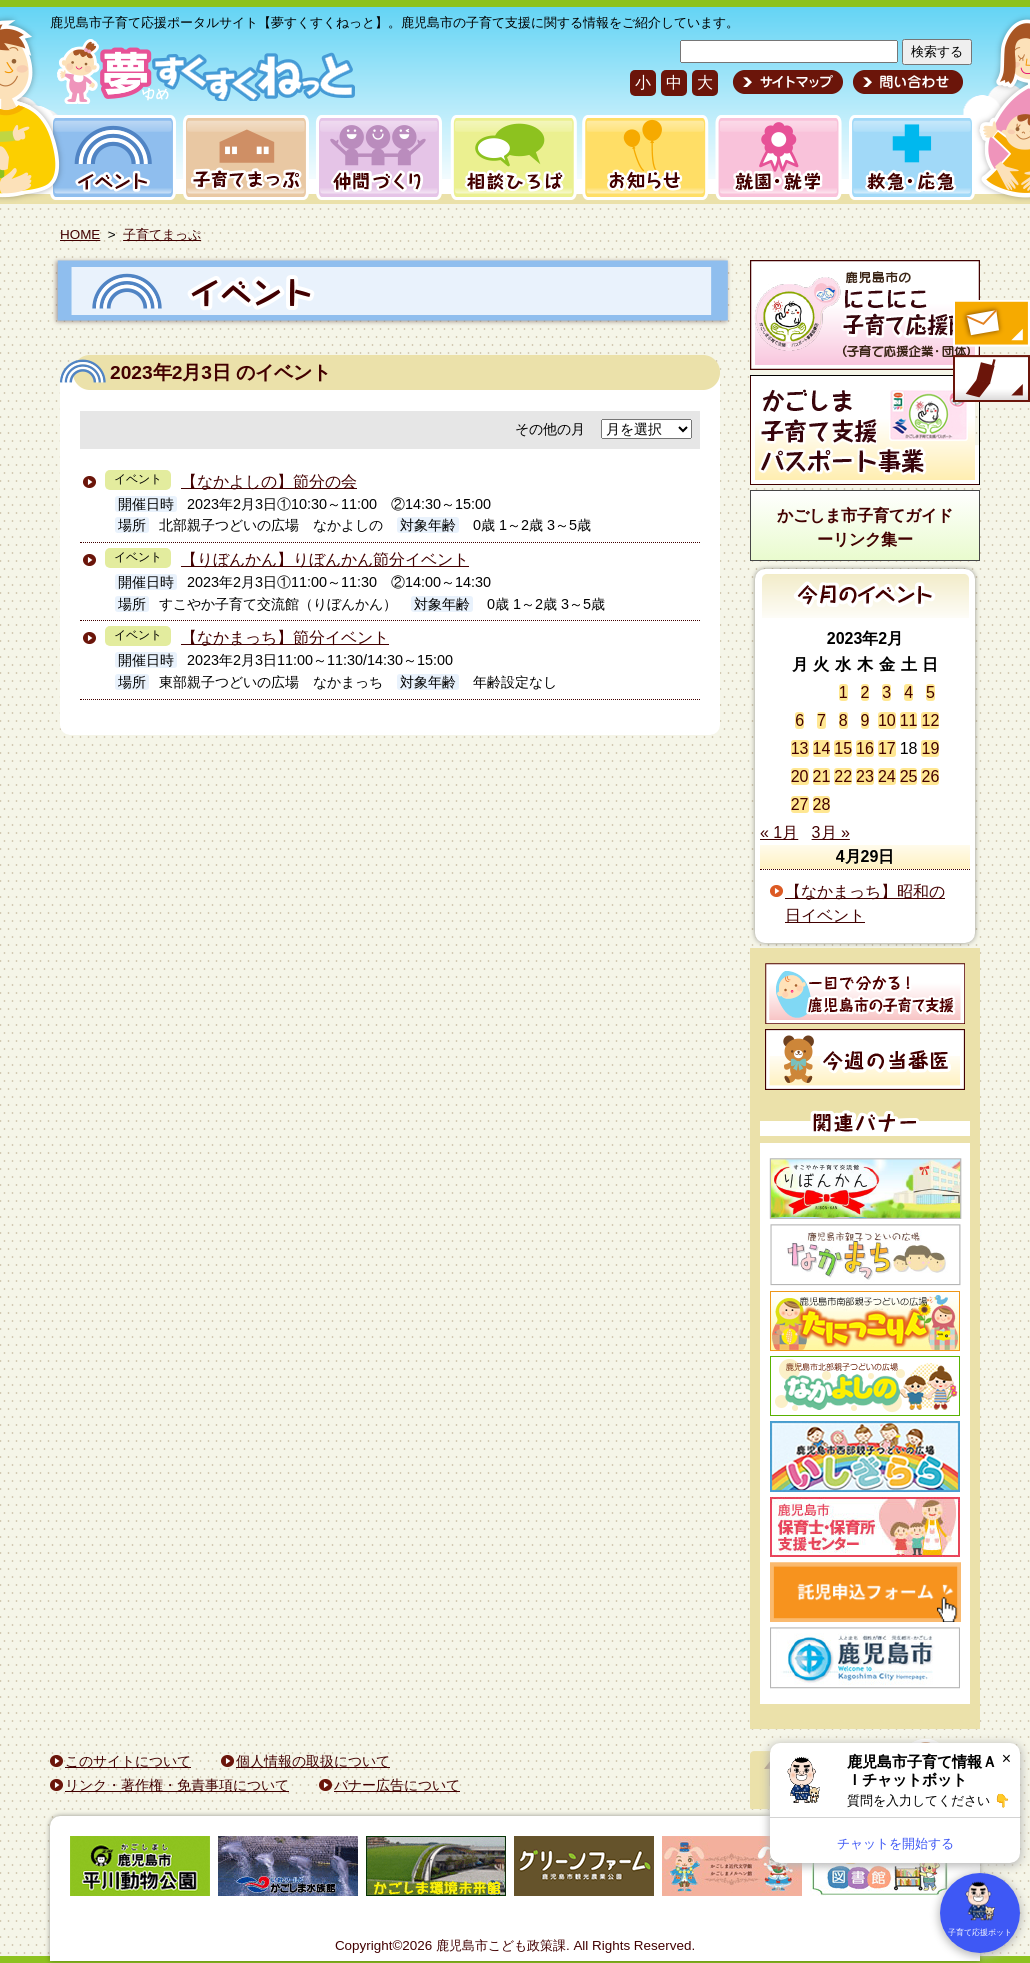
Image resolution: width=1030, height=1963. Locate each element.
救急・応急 (910, 157)
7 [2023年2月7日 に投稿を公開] (821, 720)
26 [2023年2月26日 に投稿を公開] (930, 776)
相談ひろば (511, 157)
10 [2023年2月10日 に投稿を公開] (887, 720)
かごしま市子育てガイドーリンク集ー (865, 527)
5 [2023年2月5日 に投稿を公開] (930, 692)
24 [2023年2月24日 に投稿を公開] (887, 776)
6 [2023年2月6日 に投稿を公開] (799, 720)
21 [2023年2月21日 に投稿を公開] (822, 776)
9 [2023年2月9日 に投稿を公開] (865, 720)
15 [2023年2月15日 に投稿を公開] (843, 748)
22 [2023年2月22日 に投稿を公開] (843, 776)
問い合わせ (905, 82)
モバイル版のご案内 (990, 380)
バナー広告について (397, 1785)
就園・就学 (772, 157)
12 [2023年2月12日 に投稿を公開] (930, 720)
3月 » (831, 832)
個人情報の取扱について (313, 1761)
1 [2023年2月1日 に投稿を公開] (843, 692)
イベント (110, 157)
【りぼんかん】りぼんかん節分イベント (325, 559)
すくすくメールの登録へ (990, 325)
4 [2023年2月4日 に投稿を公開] (908, 692)
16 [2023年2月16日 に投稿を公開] (865, 748)
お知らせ (641, 157)
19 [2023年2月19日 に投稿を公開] (930, 748)
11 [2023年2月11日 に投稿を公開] (909, 720)
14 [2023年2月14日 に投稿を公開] (822, 748)
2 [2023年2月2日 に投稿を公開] (865, 692)
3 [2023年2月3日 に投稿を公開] (886, 692)
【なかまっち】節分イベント (285, 637)
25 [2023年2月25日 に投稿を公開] (909, 776)
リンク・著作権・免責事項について (177, 1785)
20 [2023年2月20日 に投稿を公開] (800, 776)
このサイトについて (128, 1761)
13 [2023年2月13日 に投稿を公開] (800, 748)
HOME (80, 234)
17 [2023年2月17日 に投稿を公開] (887, 748)
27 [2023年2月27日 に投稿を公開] (800, 804)
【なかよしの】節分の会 (269, 481)
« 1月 (779, 832)
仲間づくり (378, 157)
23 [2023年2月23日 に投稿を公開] (865, 776)
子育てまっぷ (242, 157)
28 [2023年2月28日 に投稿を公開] (822, 804)
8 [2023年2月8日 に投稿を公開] (843, 720)
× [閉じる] (1006, 1758)
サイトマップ (788, 82)
